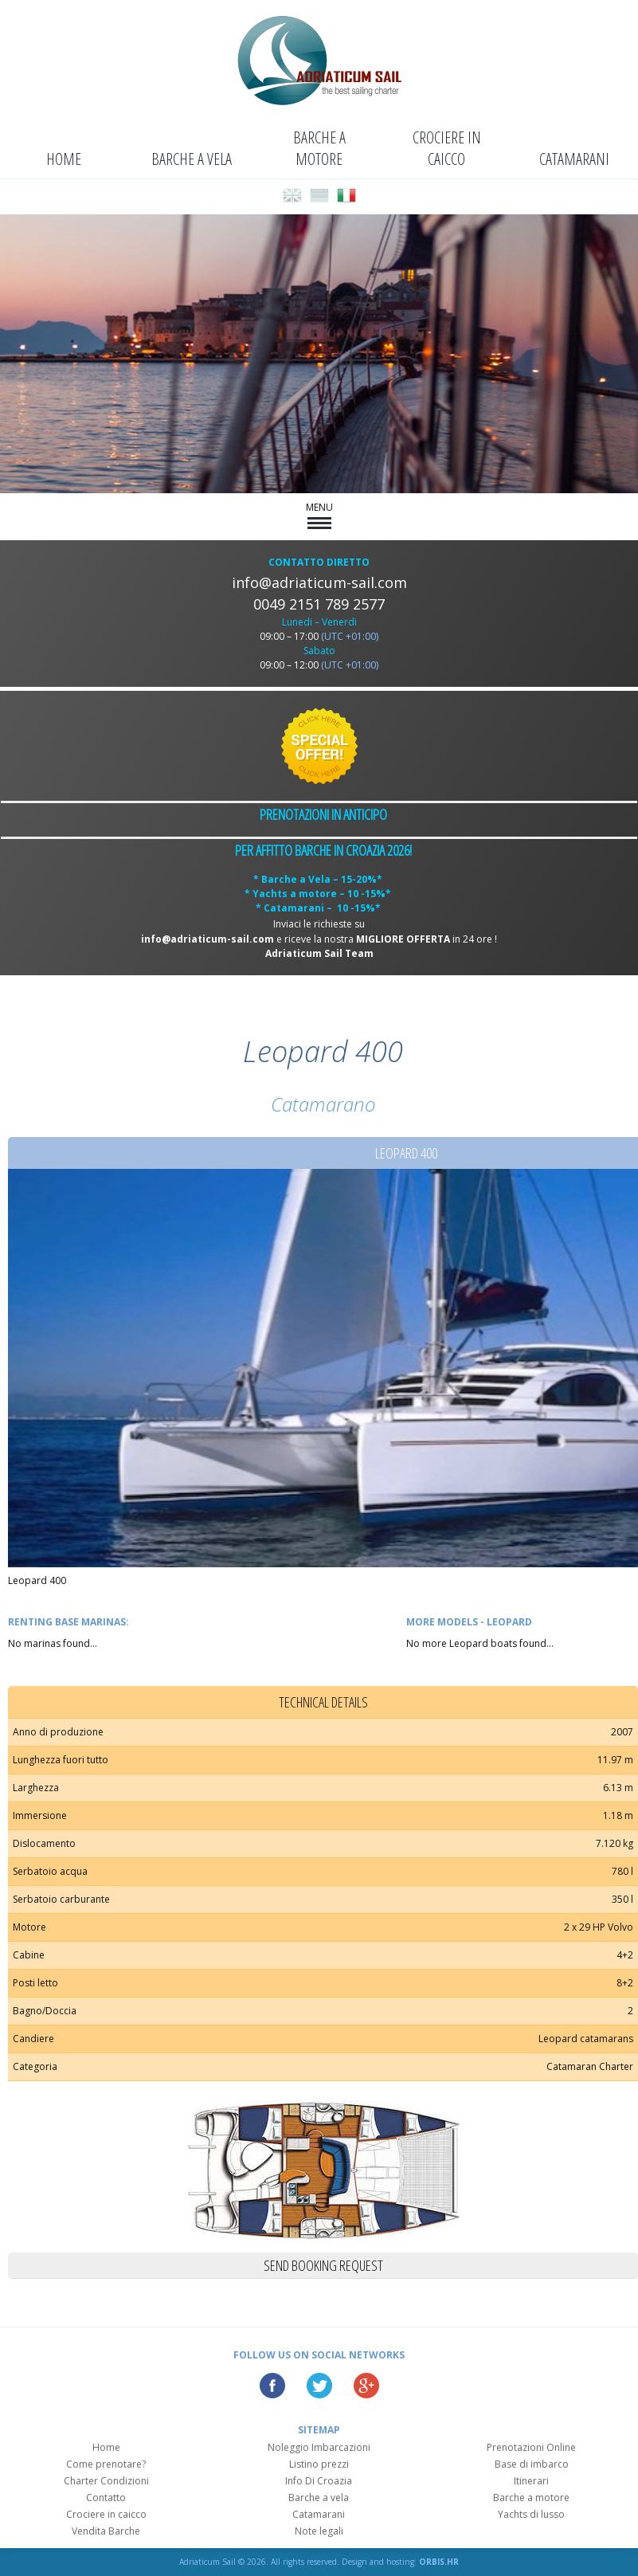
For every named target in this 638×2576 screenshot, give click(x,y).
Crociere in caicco (447, 148)
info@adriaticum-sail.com (319, 582)
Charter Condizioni (106, 2481)
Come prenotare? (106, 2464)
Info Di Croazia (318, 2481)
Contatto (106, 2497)
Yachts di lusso (531, 2514)
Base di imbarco (532, 2464)
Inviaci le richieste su (319, 924)
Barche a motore (319, 148)
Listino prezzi (319, 2464)
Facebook (272, 2385)
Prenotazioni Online (531, 2447)
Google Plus (366, 2385)
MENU (319, 514)
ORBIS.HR (439, 2561)
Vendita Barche (106, 2531)
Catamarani (574, 159)
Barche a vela (191, 159)
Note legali (319, 2531)
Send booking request (323, 2265)
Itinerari (531, 2481)
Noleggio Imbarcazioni (319, 2447)
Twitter (319, 2385)
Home (63, 159)
